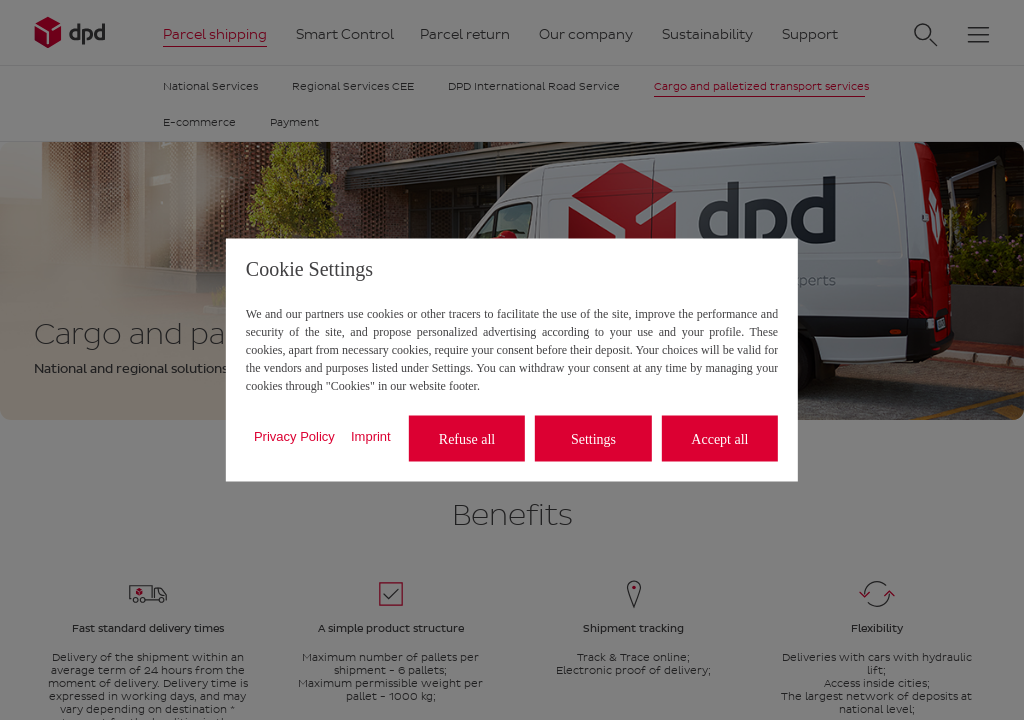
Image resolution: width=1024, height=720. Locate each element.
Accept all (719, 438)
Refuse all (467, 438)
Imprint (371, 435)
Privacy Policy (294, 435)
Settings (593, 438)
